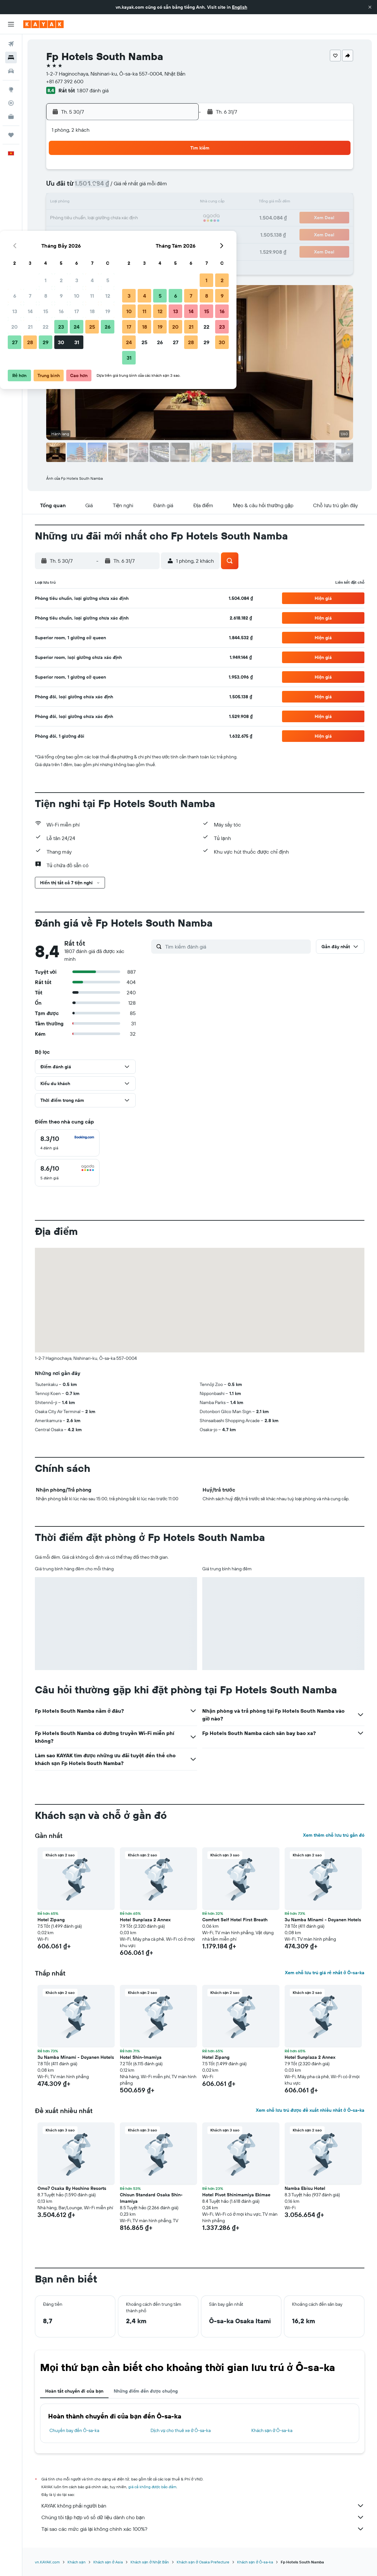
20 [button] (84, 218)
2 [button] (131, 172)
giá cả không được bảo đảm (152, 2486)
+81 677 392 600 (64, 81)
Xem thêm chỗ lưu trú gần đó (333, 1835)
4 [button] (162, 172)
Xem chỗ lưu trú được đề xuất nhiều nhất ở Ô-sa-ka (310, 2110)
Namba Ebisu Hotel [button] (305, 2188)
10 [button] (147, 187)
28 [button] (100, 234)
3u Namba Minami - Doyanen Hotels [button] (323, 1920)
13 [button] (84, 203)
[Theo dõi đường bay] (11, 103)
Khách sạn (77, 2562)
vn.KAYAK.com (47, 2562)
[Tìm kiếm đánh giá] (236, 946)
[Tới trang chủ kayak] (43, 24)
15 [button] (115, 203)
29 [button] (116, 234)
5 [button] (177, 172)
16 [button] (131, 203)
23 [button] (131, 218)
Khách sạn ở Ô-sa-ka (271, 2430)
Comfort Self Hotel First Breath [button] (234, 1920)
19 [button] (177, 203)
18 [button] (162, 203)
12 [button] (177, 187)
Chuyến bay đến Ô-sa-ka (74, 2430)
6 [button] (84, 187)
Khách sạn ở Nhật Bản (150, 2562)
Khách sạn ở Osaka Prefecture (203, 2562)
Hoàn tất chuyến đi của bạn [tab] (74, 2391)
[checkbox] (67, 1142)
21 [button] (100, 218)
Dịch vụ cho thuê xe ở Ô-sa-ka (181, 2430)
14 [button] (100, 203)
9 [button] (131, 187)
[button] (370, 7)
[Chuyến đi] (11, 134)
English (239, 7)
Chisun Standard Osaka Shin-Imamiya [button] (151, 2198)
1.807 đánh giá (93, 90)
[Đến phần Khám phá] (11, 89)
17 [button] (146, 203)
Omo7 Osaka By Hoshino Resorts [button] (71, 2188)
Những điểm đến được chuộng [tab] (146, 2391)
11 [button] (162, 187)
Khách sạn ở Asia (108, 2562)
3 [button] (146, 172)
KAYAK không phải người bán (202, 2505)
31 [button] (146, 234)
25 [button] (162, 218)
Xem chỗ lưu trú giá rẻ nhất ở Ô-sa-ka (324, 1973)
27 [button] (85, 234)
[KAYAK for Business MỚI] (11, 116)
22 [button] (116, 218)
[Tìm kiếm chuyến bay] (11, 43)
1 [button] (116, 172)
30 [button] (131, 234)
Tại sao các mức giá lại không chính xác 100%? (202, 2529)
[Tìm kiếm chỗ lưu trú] (11, 57)
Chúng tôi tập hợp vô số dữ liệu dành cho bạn (202, 2517)
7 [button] (100, 187)
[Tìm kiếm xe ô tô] (11, 71)
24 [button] (147, 218)
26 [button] (178, 218)
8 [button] (115, 187)
